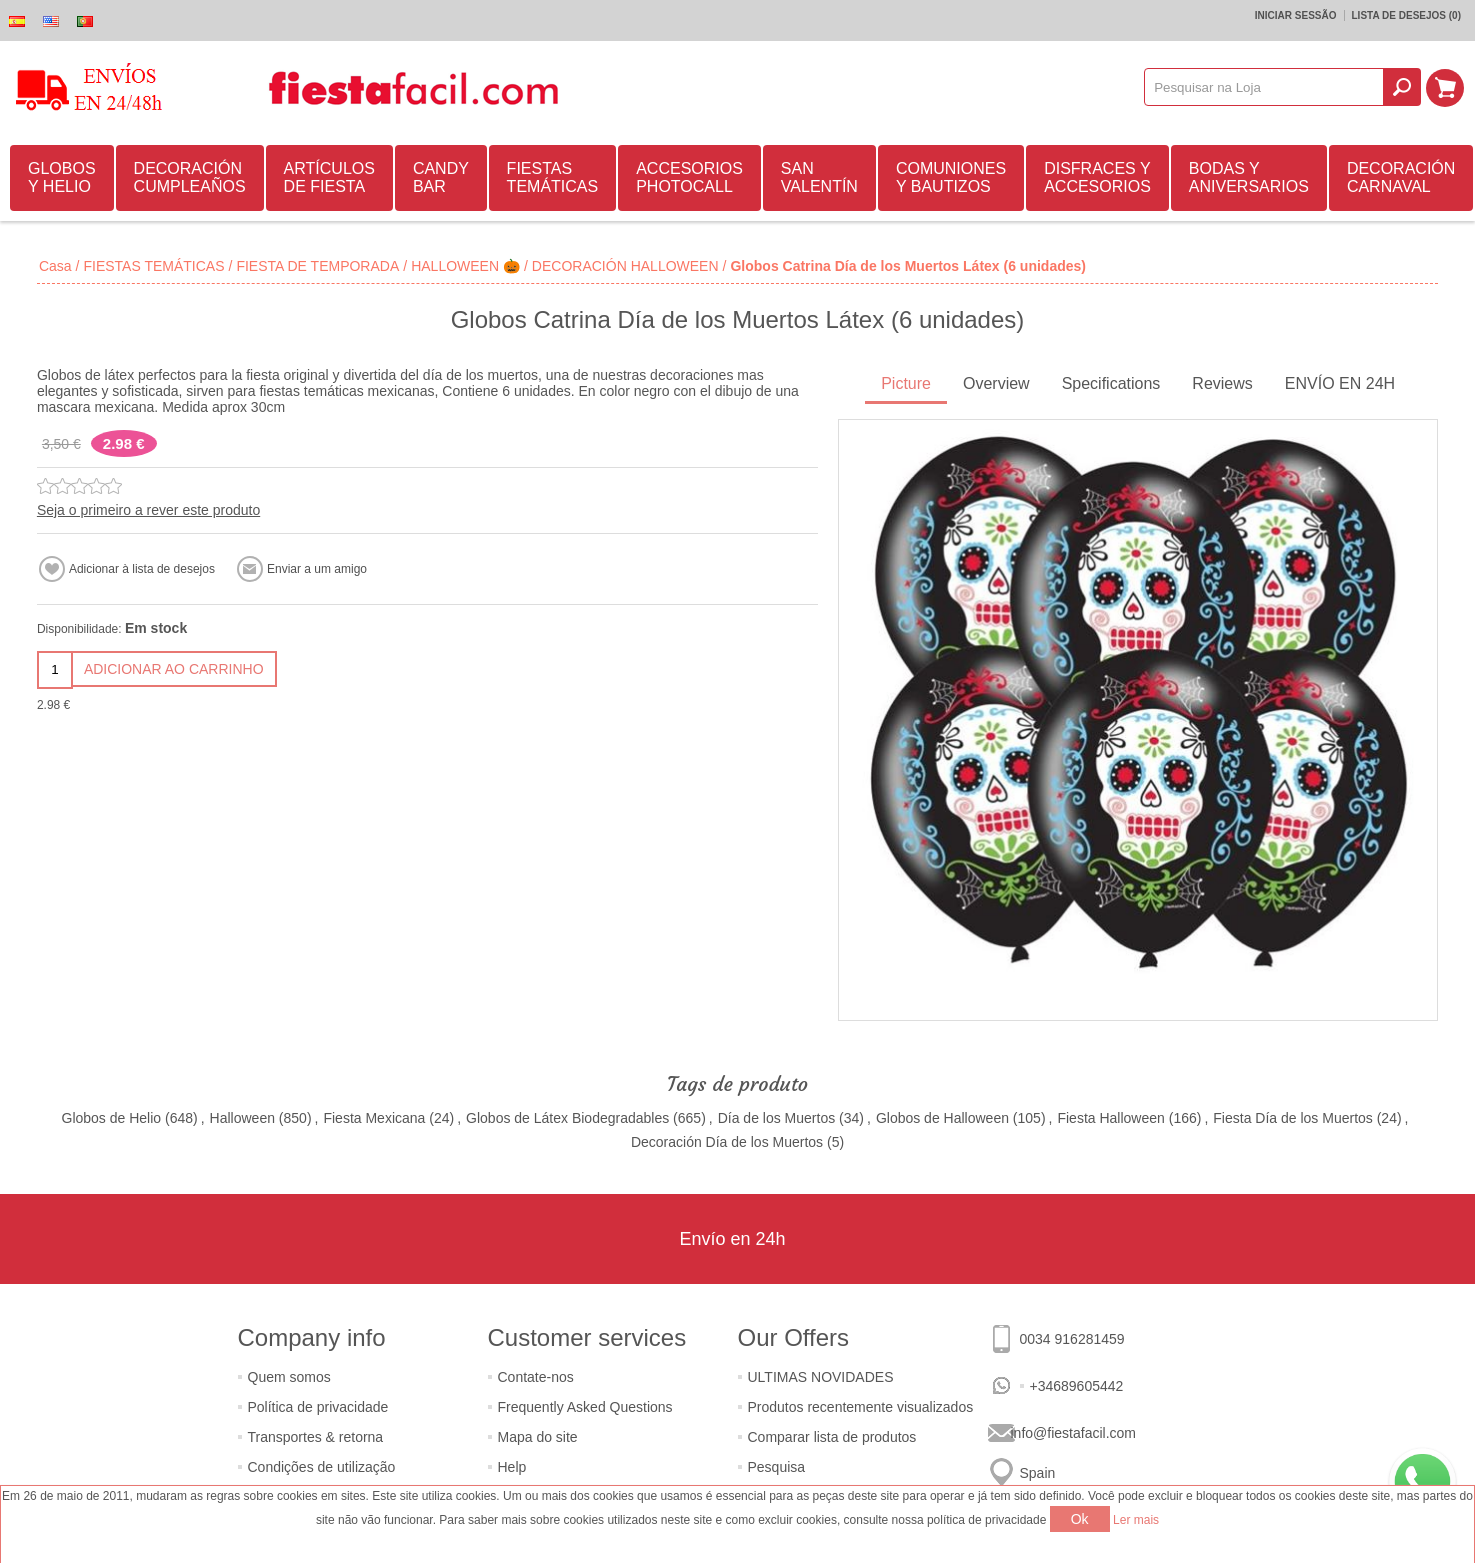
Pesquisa (777, 1467)
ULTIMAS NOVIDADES (821, 1377)
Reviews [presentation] (1222, 383)
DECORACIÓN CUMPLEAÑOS (190, 177)
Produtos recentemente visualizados (861, 1407)
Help (512, 1467)
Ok (1080, 1519)
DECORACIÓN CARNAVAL (1401, 177)
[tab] (906, 385)
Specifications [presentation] (1111, 383)
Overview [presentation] (996, 383)
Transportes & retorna (316, 1437)
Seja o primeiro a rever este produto (148, 510)
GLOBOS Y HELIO (62, 177)
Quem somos (289, 1377)
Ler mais (1136, 1520)
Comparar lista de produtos (832, 1437)
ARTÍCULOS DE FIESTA (329, 177)
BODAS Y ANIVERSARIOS (1249, 177)
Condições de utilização (322, 1467)
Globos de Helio (112, 1118)
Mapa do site (538, 1437)
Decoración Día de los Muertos (727, 1142)
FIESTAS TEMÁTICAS (553, 177)
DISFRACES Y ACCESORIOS (1097, 177)
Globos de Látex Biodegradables (567, 1118)
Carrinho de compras (1446, 87)
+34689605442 (1077, 1386)
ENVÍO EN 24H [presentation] (1340, 383)
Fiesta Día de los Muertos (1293, 1118)
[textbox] (1265, 87)
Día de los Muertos (777, 1118)
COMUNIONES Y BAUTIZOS (951, 177)
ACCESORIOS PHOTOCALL (689, 177)
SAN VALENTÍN (819, 177)
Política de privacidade (318, 1407)
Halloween (242, 1118)
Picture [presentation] (906, 383)
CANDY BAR (441, 177)
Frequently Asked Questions (585, 1407)
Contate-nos (536, 1377)
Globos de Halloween (942, 1118)
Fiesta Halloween (1110, 1118)
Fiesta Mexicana (374, 1118)
